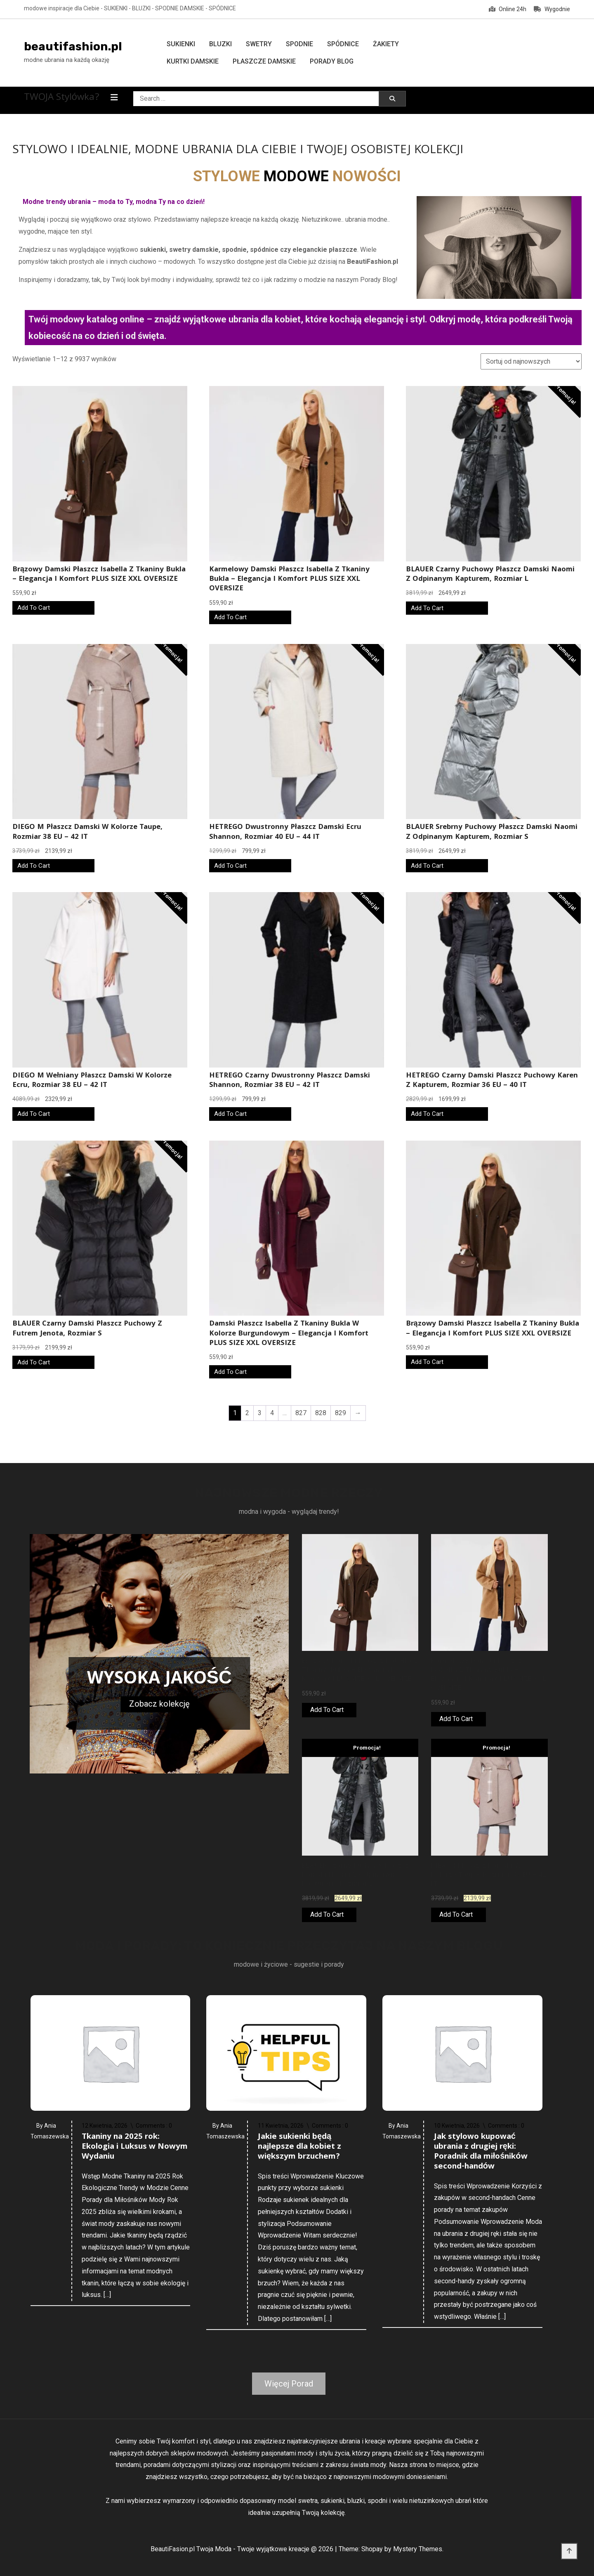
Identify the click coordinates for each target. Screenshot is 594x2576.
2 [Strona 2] (247, 1413)
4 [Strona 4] (272, 1413)
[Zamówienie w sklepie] (531, 361)
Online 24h (507, 9)
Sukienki (181, 44)
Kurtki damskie (193, 61)
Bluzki (220, 44)
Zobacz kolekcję (159, 1704)
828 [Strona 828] (320, 1413)
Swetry (259, 44)
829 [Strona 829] (340, 1413)
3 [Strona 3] (260, 1413)
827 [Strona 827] (300, 1413)
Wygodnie (552, 9)
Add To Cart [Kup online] (33, 607)
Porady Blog (332, 61)
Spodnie (299, 44)
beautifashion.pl (73, 46)
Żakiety (386, 44)
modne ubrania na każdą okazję (66, 60)
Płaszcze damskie (264, 61)
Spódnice (343, 44)
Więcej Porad (288, 2384)
